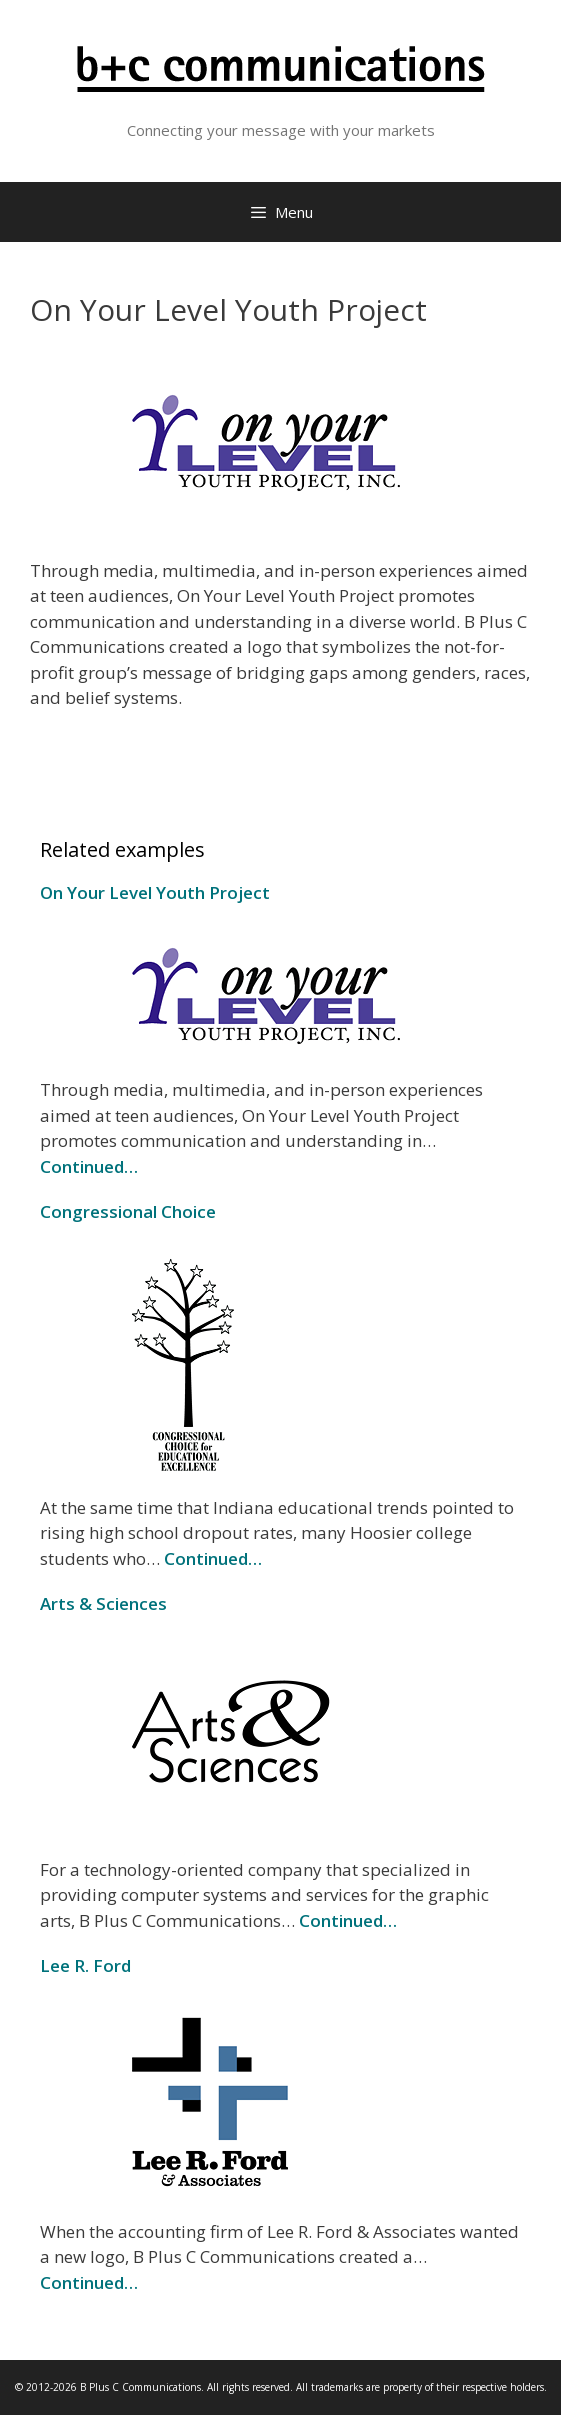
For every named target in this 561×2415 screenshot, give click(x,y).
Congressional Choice (128, 1211)
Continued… (89, 1166)
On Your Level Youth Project (155, 892)
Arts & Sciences (103, 1603)
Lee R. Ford (85, 1965)
